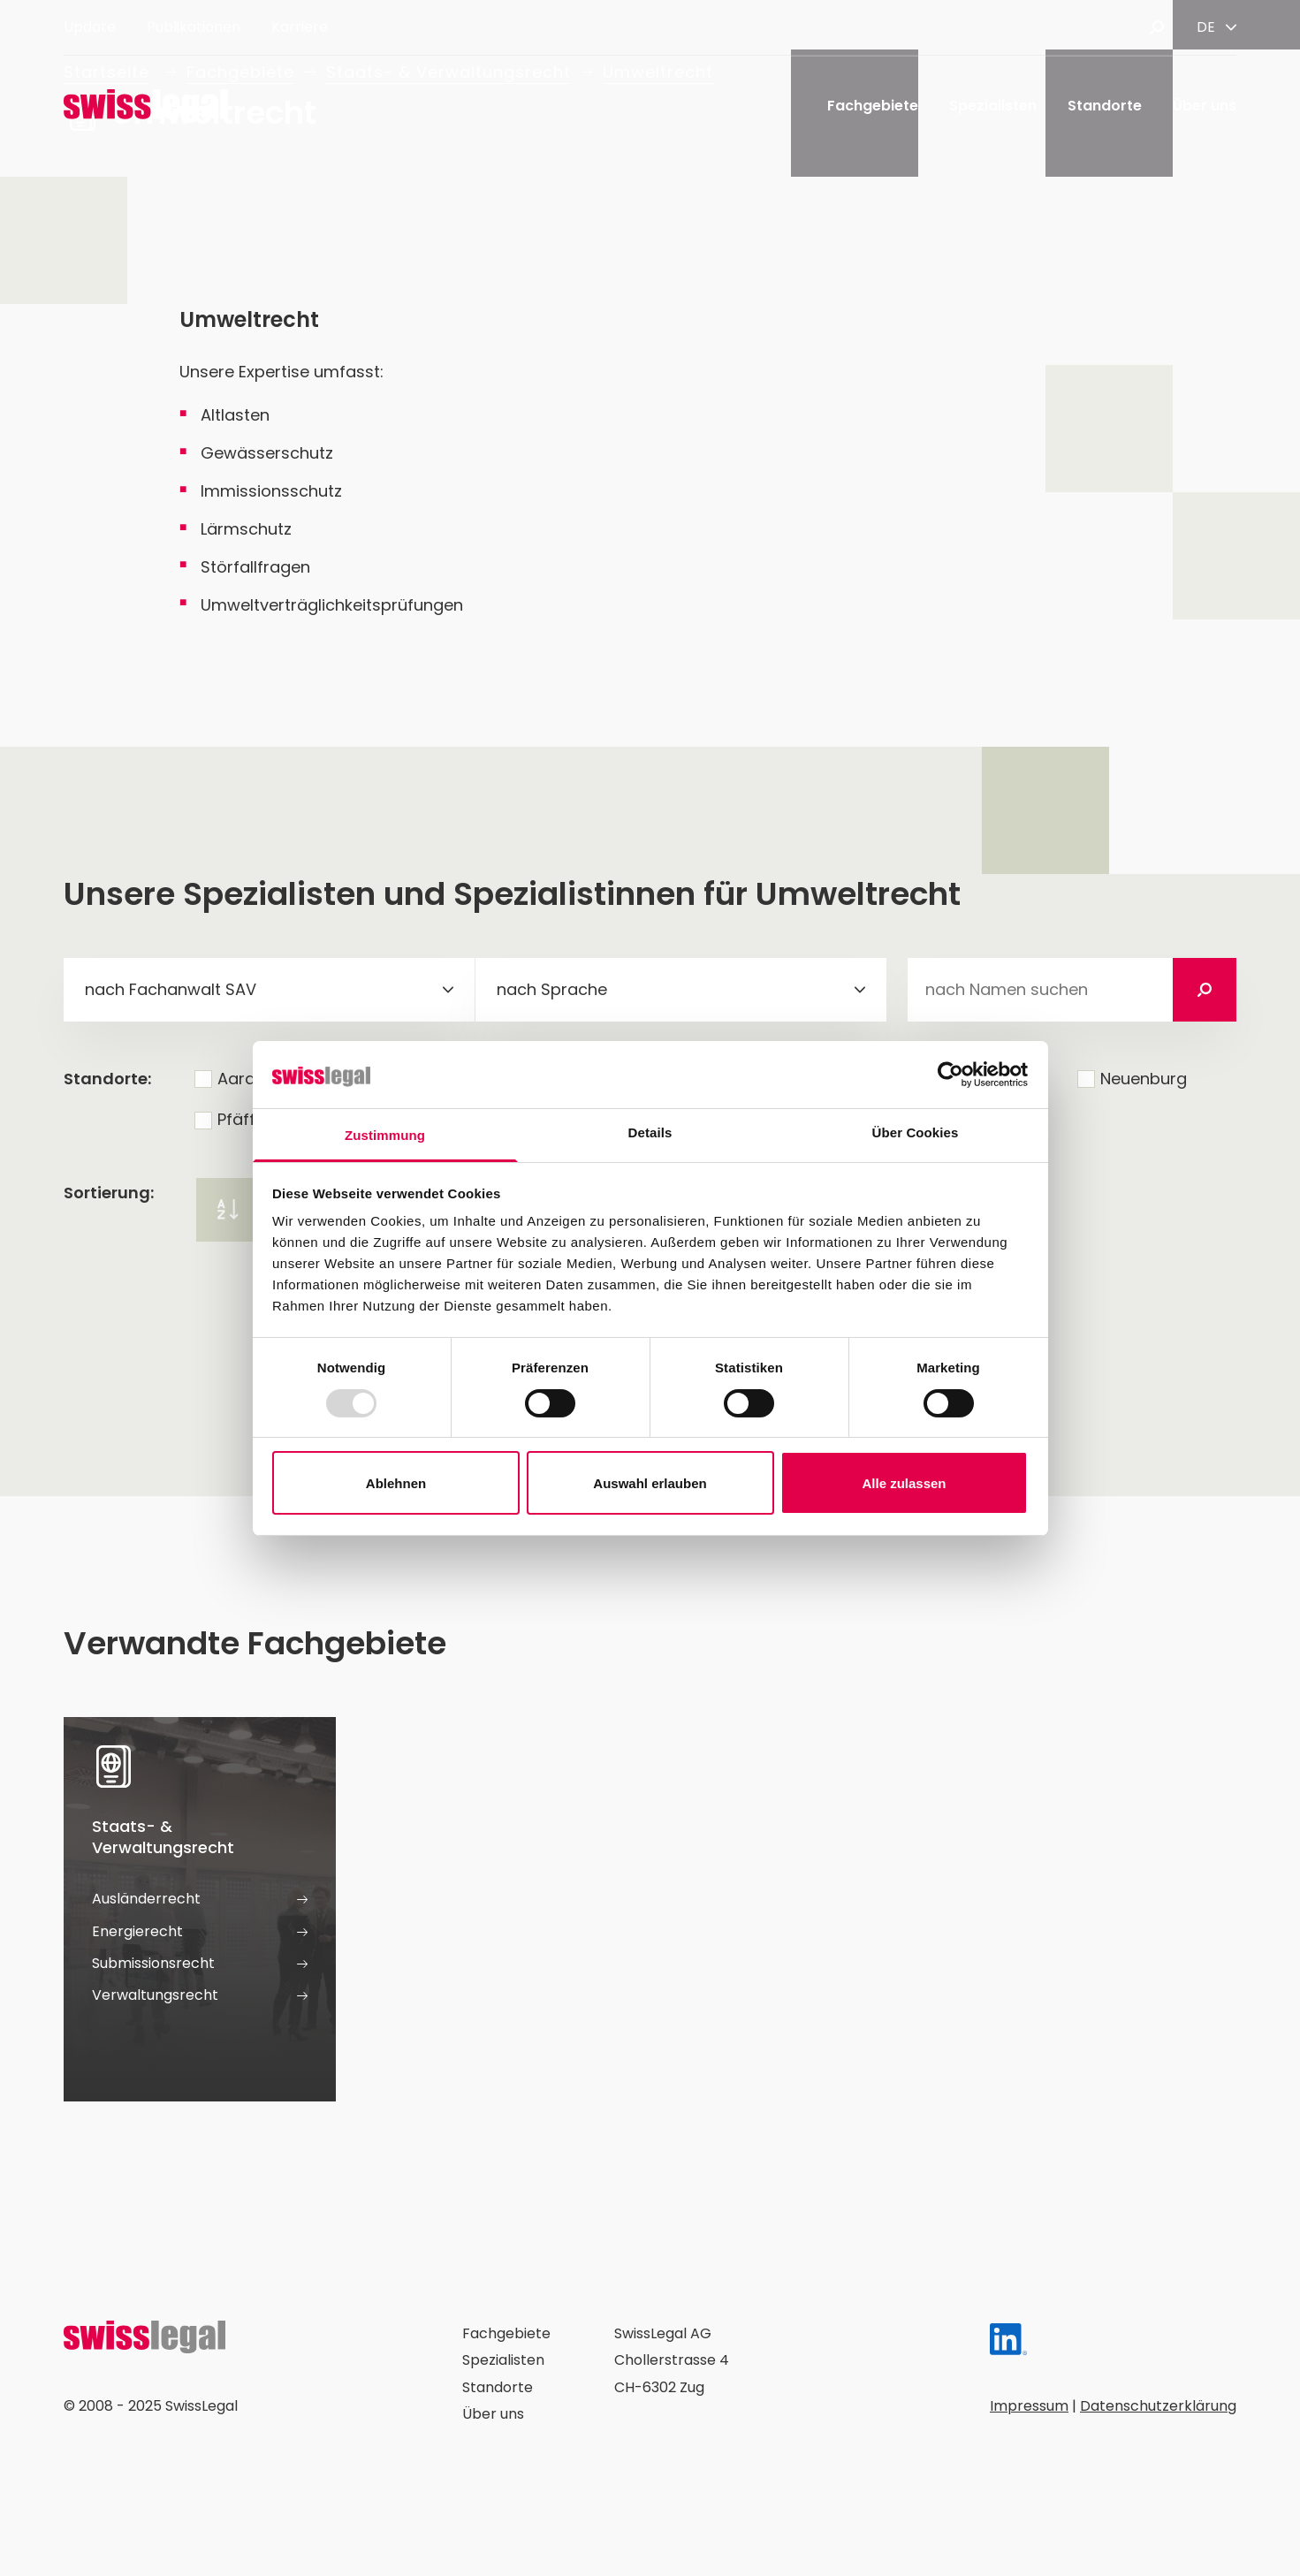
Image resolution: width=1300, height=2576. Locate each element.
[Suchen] (1204, 990)
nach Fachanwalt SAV (170, 989)
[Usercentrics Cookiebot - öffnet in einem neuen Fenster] (950, 1074)
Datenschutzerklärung (1158, 2406)
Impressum (1029, 2406)
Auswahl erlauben (649, 1483)
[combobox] (269, 990)
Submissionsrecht (200, 1963)
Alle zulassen (904, 1483)
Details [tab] (650, 1132)
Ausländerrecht (200, 1899)
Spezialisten (993, 105)
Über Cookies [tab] (915, 1132)
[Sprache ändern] (1216, 27)
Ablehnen (396, 1483)
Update (90, 27)
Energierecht (200, 1932)
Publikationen (193, 27)
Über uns (1204, 105)
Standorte (1105, 105)
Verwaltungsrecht (200, 1995)
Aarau (241, 1079)
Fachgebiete (872, 105)
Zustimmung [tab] (385, 1135)
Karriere (299, 27)
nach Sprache (552, 989)
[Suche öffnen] (1156, 27)
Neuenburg (1143, 1079)
